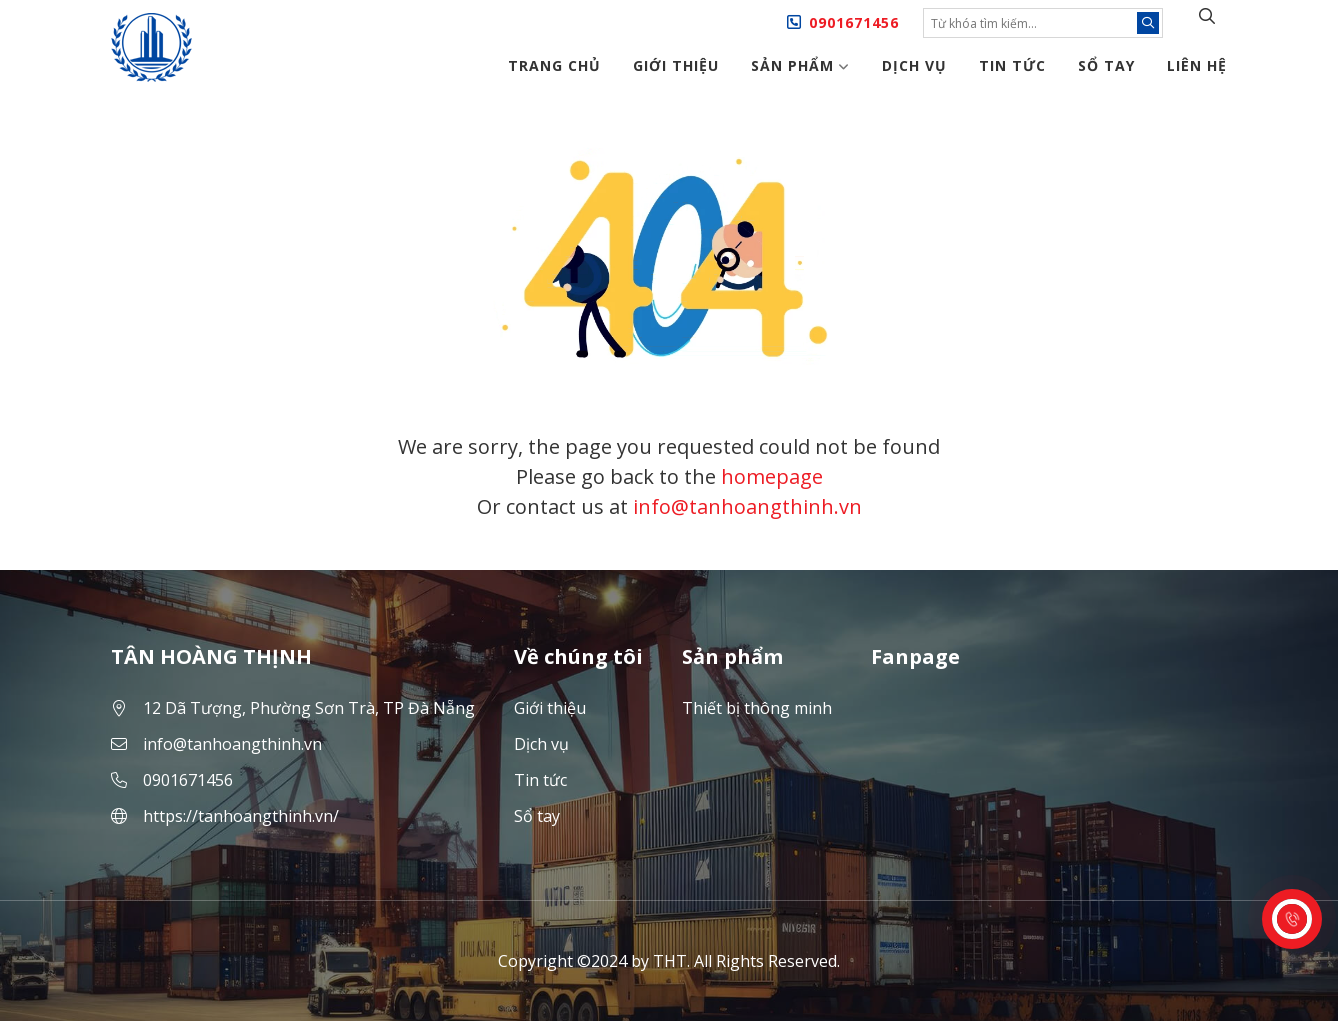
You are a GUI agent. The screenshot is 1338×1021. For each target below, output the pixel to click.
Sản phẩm (800, 65)
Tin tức (1012, 65)
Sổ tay (1106, 65)
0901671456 (854, 22)
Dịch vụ (914, 65)
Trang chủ (554, 65)
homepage (772, 476)
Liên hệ (1197, 65)
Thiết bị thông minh (757, 708)
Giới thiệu (676, 65)
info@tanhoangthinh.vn (747, 506)
